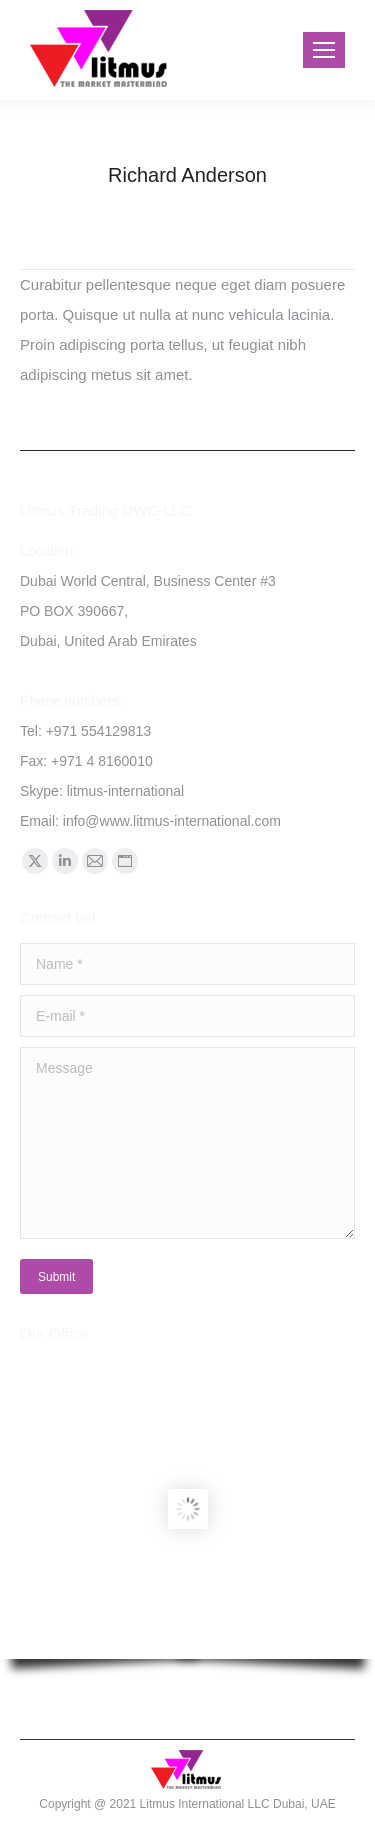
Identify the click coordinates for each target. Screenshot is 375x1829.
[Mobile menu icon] (324, 50)
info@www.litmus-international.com (172, 821)
